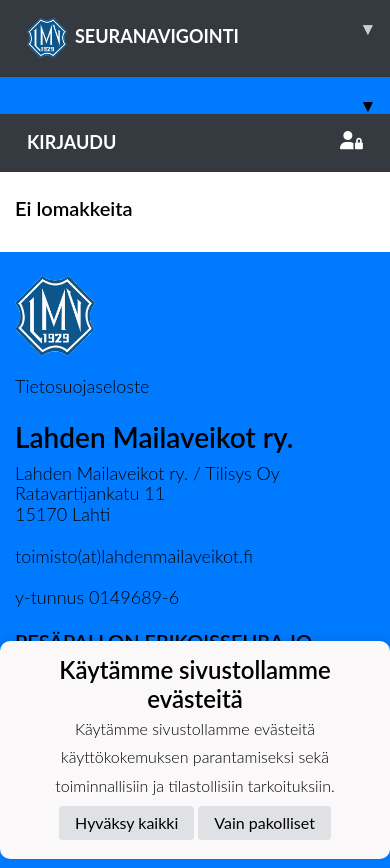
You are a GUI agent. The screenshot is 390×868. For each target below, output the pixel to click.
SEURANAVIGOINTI (208, 29)
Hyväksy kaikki (126, 822)
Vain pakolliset (264, 822)
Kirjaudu (195, 142)
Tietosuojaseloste (82, 386)
